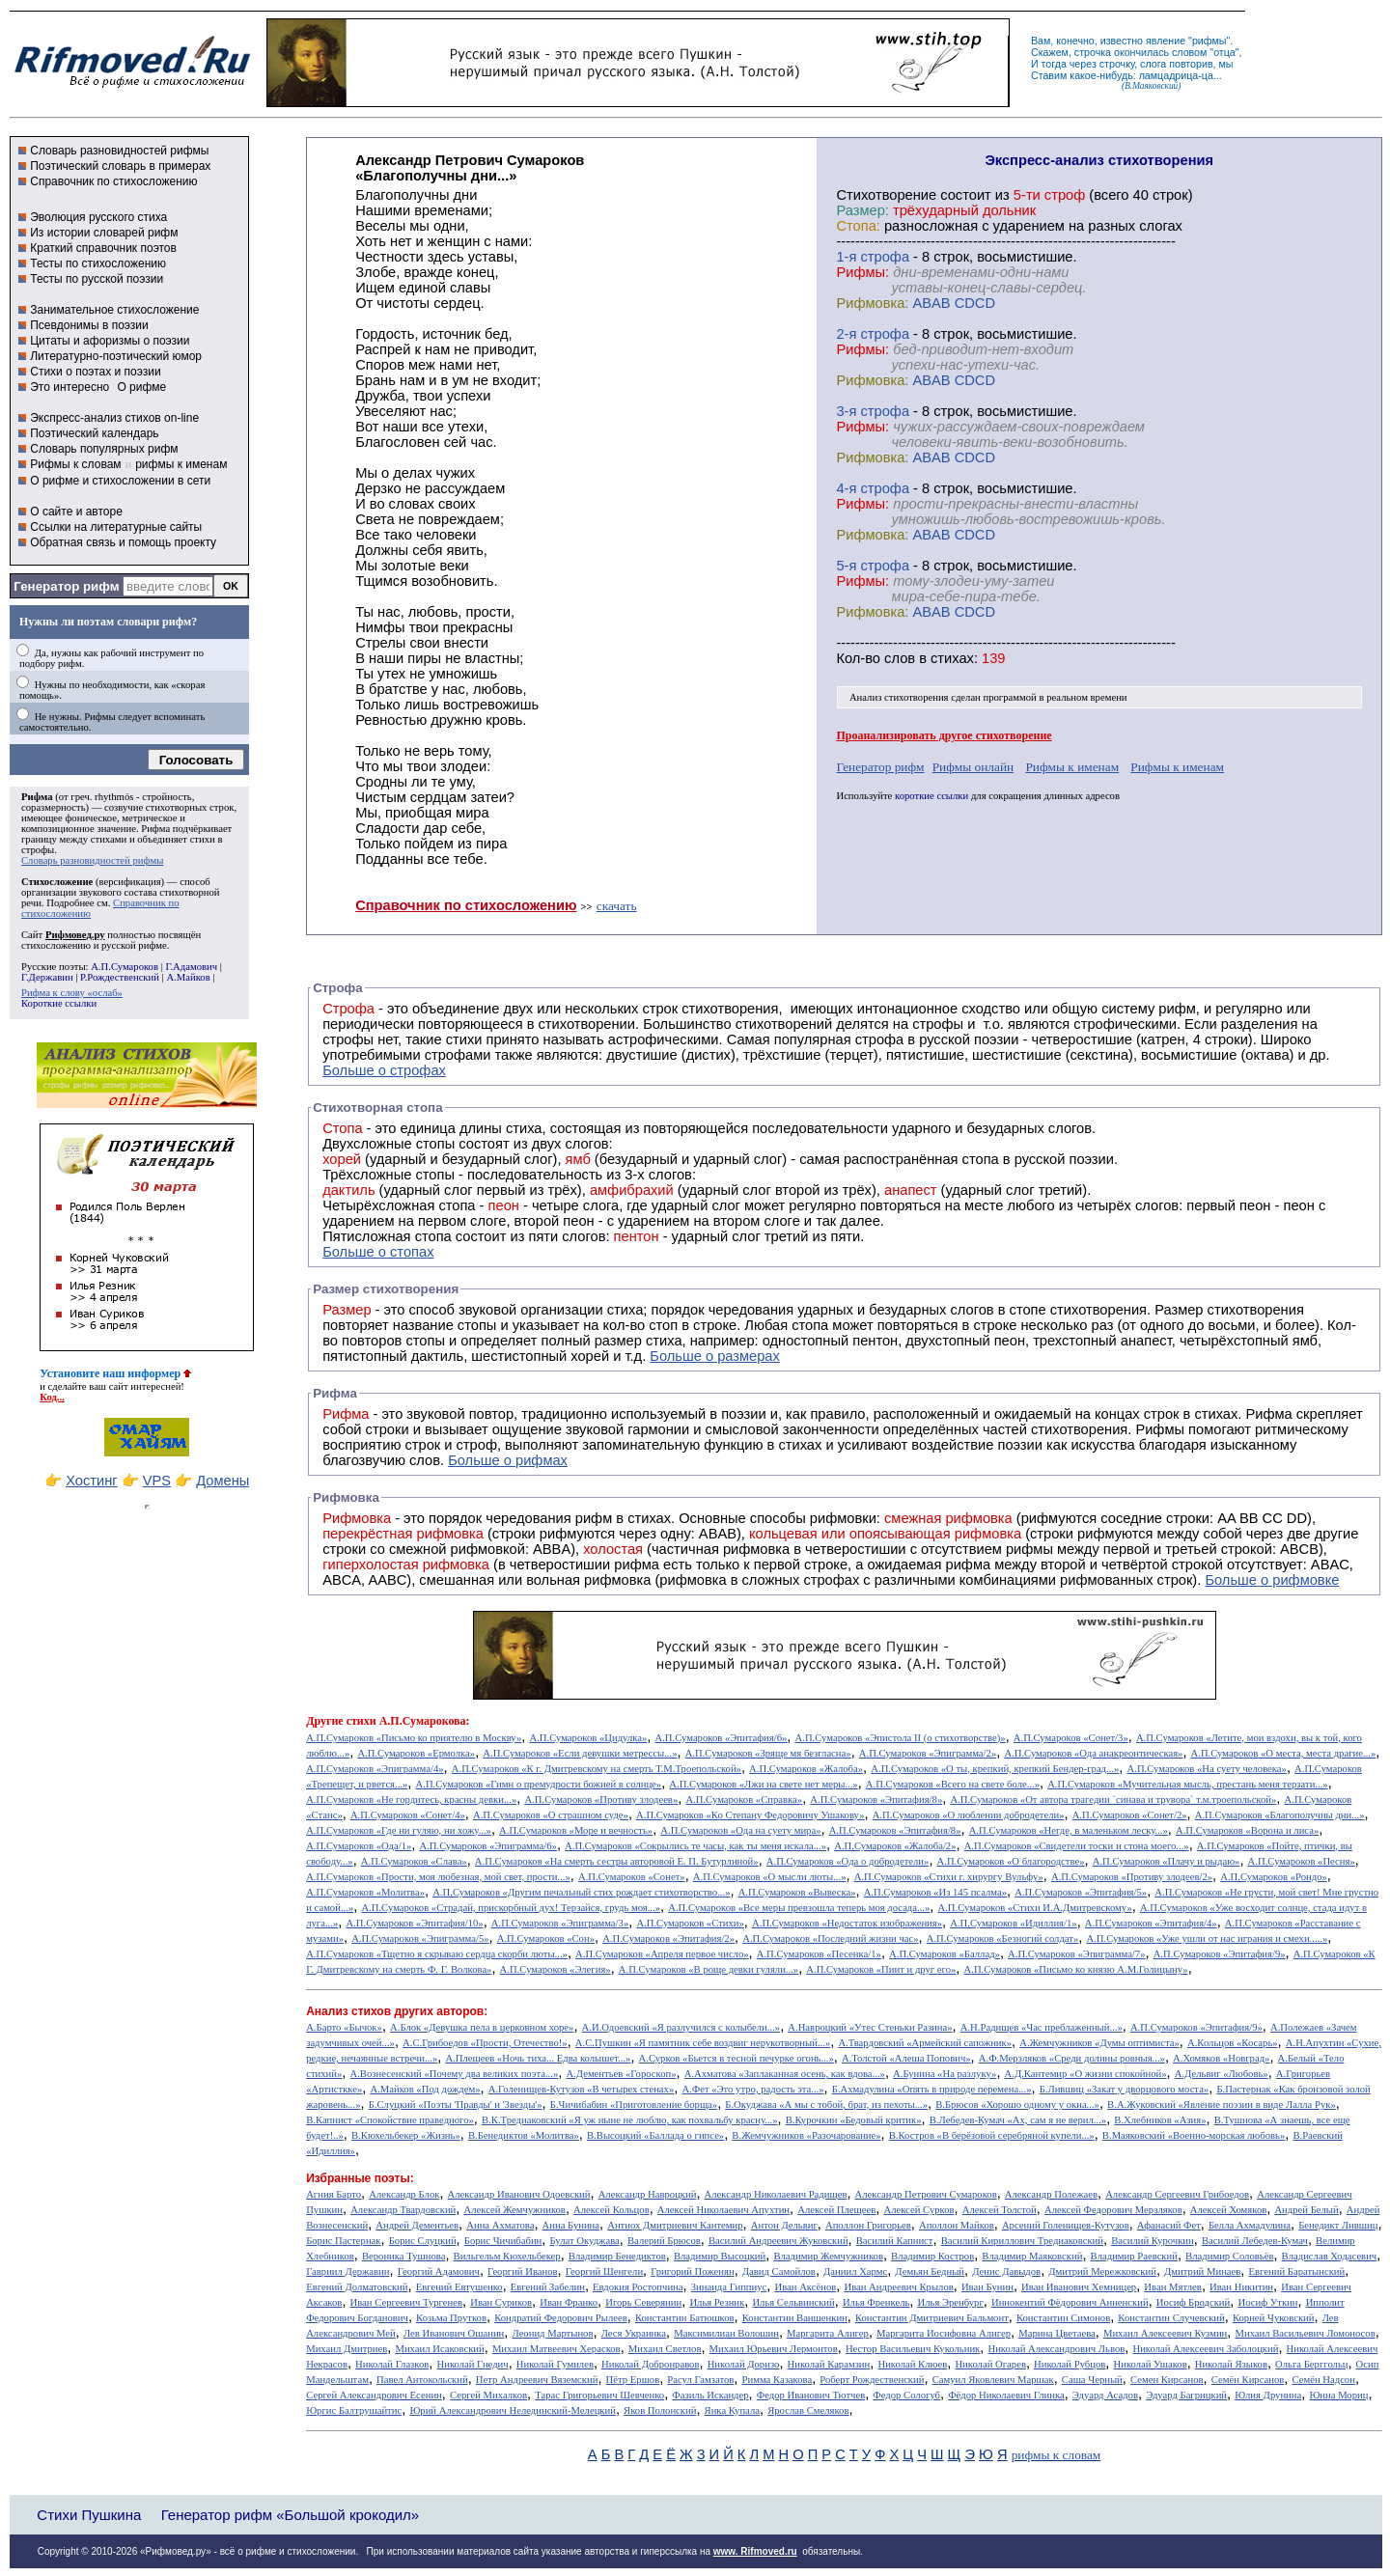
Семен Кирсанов (1167, 2379)
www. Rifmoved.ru (755, 2551)
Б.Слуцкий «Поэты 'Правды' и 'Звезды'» (455, 2104)
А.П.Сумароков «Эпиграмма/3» (559, 1923)
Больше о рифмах (508, 1460)
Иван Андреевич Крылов (898, 2287)
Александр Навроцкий (647, 2194)
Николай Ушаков (1149, 2364)
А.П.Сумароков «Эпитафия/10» (414, 1923)
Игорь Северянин (643, 2302)
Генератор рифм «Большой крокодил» (290, 2515)
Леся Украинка (633, 2333)
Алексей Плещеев (836, 2209)
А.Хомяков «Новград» (1221, 2058)
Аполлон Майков (956, 2225)
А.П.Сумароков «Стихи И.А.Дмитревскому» (1035, 1907)
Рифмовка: (872, 303)
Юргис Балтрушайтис (354, 2410)
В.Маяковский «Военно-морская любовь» (1193, 2135)
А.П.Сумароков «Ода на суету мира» (740, 1830)
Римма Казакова (777, 2379)
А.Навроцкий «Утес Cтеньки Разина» (870, 2027)
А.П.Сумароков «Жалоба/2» (895, 1846)
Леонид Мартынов (552, 2333)
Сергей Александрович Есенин (374, 2395)
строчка (1092, 52)
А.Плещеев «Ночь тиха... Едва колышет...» (537, 2058)
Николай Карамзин (829, 2364)
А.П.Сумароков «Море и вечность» (576, 1830)
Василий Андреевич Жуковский (778, 2240)
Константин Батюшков (685, 2318)
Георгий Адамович (439, 2271)
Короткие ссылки (59, 1003)
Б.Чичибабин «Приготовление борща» (633, 2104)
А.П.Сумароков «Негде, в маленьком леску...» (1068, 1830)
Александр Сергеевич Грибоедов (1177, 2194)
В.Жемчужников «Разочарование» (806, 2135)
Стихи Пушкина (89, 2515)
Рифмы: (862, 272)
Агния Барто (333, 2194)
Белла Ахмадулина (1250, 2225)
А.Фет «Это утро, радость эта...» (752, 2089)
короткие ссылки (931, 795)
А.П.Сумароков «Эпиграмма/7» (1076, 1954)
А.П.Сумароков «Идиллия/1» (1013, 1923)
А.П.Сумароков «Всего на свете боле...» (953, 1784)
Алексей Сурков (918, 2209)
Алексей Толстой (999, 2209)
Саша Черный (1092, 2379)
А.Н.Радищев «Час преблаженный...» (1041, 2027)
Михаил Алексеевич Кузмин (1165, 2333)
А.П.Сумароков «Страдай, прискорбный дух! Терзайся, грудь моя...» (510, 1907)
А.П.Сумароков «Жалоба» (806, 1768)
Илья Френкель (876, 2302)
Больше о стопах (377, 1252)
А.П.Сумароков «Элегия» (555, 1969)
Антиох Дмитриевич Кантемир (674, 2225)
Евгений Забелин (548, 2287)
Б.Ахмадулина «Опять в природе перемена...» (932, 2089)
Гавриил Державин (347, 2271)
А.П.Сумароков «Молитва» (365, 1892)
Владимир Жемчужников (828, 2256)
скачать (617, 906)
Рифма (37, 796)
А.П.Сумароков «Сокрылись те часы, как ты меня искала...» (695, 1846)
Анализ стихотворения (899, 697)
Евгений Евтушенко (459, 2287)
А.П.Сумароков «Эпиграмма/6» (487, 1846)
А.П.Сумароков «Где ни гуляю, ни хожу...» (398, 1830)
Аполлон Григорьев (868, 2225)
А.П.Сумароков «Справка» (743, 1799)
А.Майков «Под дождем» (425, 2089)
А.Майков (187, 977)
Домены (222, 1480)
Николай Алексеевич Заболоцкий (1205, 2348)
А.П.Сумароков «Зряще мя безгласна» (768, 1753)
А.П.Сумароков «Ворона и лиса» (1247, 1830)
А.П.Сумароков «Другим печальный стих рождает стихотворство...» (581, 1892)
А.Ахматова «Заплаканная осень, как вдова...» (784, 2073)
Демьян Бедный (929, 2271)
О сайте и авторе (76, 511)
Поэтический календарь (94, 433)
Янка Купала (732, 2410)
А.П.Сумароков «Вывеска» (797, 1892)
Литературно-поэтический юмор (116, 356)
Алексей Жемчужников (514, 2209)
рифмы (1209, 40)
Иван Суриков (501, 2302)
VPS (157, 1480)
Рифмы (1159, 1429)
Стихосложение (57, 881)
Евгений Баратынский (1297, 2271)
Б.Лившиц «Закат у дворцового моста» (1124, 2089)
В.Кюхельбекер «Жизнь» (405, 2135)
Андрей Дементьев (417, 2225)
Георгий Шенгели (604, 2271)
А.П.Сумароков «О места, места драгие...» (1283, 1753)
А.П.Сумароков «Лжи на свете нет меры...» (763, 1784)
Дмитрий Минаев (1202, 2271)
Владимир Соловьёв (1229, 2256)
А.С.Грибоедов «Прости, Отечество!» (485, 2042)
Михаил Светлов (665, 2348)
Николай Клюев (912, 2364)
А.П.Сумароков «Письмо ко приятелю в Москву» (413, 1737)
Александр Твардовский (403, 2209)
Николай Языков (1231, 2364)
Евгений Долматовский (356, 2287)
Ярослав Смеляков (807, 2410)
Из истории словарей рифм (104, 232)
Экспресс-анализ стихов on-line (114, 418)
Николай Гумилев (555, 2364)
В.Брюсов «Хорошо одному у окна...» (1017, 2104)
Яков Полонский (660, 2410)
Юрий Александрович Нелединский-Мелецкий (512, 2410)
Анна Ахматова (500, 2225)
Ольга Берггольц (1311, 2364)
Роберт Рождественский (872, 2379)
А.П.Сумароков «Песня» (1301, 1861)
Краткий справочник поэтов (103, 248)
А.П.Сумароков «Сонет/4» (407, 1815)
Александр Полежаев (1051, 2194)
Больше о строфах (384, 1070)
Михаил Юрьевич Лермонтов (773, 2348)
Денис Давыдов (1006, 2271)
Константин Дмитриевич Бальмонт (932, 2318)
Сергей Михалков (488, 2395)
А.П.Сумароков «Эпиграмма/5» (419, 1938)
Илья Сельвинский (793, 2302)
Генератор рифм (66, 586)
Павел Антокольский (422, 2379)
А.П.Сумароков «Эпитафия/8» (876, 1799)
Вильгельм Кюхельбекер (507, 2256)
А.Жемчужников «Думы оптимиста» (1099, 2042)
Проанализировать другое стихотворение (943, 735)
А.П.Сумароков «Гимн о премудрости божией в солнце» (539, 1784)
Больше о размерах (715, 1356)
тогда (1054, 63)
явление (1165, 40)
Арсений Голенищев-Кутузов (1065, 2225)
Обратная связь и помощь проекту (123, 542)
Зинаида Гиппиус (729, 2287)
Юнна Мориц (1338, 2395)
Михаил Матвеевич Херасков (556, 2348)
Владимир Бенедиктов (617, 2256)
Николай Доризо (744, 2364)
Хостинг (91, 1480)
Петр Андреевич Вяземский (537, 2379)
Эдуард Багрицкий (1186, 2395)
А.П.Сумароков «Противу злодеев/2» (1131, 1876)
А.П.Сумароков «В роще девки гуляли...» (708, 1969)
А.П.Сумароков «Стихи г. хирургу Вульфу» (948, 1876)
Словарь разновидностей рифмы (119, 150)
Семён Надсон (1323, 2379)
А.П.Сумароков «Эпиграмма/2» (927, 1753)
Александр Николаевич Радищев (776, 2194)
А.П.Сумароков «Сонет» (631, 1876)
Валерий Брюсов (664, 2240)
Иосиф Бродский (1193, 2302)
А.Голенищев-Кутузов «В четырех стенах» (581, 2089)
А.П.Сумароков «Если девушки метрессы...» (580, 1753)
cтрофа (884, 256)
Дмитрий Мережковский (1102, 2271)
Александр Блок (404, 2194)
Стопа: (857, 226)
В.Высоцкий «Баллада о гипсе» (655, 2135)
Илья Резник (716, 2302)
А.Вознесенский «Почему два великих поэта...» (453, 2073)
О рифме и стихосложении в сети (120, 480)
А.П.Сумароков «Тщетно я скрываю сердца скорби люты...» (437, 1954)
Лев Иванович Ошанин (453, 2333)
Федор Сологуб (906, 2395)
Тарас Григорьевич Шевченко (599, 2395)
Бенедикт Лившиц (1337, 2225)
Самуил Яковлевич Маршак (993, 2379)
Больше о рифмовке (1272, 1580)
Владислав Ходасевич (1329, 2256)
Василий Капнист (894, 2240)
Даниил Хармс (855, 2271)
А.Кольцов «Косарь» (1232, 2042)
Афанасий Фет (1169, 2225)
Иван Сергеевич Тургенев (406, 2302)
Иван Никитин (1241, 2287)
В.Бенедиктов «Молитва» (523, 2135)
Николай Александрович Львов (1056, 2348)
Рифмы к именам (1072, 767)
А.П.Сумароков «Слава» (414, 1861)
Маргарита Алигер (828, 2333)
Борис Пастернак (343, 2240)
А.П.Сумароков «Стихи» (689, 1923)
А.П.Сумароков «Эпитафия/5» (1081, 1892)
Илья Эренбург (951, 2302)
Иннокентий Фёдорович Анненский (1070, 2302)
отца (1224, 52)
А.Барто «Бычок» (344, 2027)
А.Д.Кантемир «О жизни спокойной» (1086, 2073)
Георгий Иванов (522, 2271)
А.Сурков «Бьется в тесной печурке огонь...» (736, 2058)
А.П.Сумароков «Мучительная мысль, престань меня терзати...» (1187, 1784)
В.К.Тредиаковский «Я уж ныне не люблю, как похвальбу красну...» (630, 2120)
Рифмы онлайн (973, 767)
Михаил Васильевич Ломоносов (1305, 2333)
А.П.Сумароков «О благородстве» (1011, 1861)
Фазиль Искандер (710, 2395)
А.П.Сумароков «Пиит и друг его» (881, 1969)
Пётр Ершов (633, 2379)
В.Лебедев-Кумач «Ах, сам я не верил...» (1018, 2120)
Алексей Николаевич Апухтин (723, 2209)
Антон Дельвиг (784, 2225)
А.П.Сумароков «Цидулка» (588, 1737)
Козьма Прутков (451, 2318)
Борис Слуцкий (423, 2240)
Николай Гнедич (472, 2364)
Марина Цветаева (1057, 2333)
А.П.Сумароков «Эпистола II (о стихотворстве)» (900, 1737)
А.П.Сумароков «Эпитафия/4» (1151, 1923)
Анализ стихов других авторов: (396, 2011)
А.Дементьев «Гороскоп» (621, 2073)
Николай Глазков (392, 2364)
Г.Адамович (191, 966)
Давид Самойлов (779, 2271)
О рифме (141, 387)
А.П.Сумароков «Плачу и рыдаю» (1166, 1861)
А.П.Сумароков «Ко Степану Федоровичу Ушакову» (750, 1815)
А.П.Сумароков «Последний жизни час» (830, 1938)
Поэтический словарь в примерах (120, 166)
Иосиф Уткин (1267, 2302)
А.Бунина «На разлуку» (944, 2073)
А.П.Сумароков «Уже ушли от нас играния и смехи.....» (1206, 1938)
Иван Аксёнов (805, 2287)
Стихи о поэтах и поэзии (95, 371)
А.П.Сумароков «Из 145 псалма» (935, 1892)
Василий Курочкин (1152, 2240)
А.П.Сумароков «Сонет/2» (1129, 1815)
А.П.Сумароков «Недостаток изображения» (847, 1923)
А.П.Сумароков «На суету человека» (1207, 1768)
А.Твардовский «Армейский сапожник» (925, 2042)
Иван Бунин (987, 2287)
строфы (37, 850)
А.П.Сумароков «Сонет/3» (1071, 1737)
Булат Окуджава (584, 2240)
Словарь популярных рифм (104, 449)
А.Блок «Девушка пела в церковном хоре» (481, 2027)
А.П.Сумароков (124, 966)
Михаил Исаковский (439, 2348)
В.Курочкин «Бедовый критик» (854, 2120)
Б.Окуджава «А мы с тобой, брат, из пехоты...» (826, 2104)
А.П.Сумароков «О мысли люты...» (770, 1876)
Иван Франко (569, 2302)
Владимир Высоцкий (719, 2256)
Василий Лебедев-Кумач (1255, 2240)
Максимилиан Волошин (726, 2333)
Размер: (862, 210)
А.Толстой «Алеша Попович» (906, 2058)
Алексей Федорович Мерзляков (1113, 2209)
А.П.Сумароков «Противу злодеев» (601, 1799)
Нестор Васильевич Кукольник (913, 2348)
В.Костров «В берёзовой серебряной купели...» (992, 2135)
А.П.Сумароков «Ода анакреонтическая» (1093, 1753)
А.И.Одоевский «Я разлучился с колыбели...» (681, 2027)
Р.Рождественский (119, 977)
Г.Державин (47, 977)
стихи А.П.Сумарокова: (408, 1721)
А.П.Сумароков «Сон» (546, 1938)
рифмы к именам (181, 464)
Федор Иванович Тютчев (811, 2395)
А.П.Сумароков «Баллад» (944, 1954)
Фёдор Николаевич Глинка (1006, 2395)
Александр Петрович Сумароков (926, 2194)
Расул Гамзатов (700, 2379)
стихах (952, 658)
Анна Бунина (571, 2225)
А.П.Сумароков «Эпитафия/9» (1220, 1954)
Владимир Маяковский (1032, 2256)
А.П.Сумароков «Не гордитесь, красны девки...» (411, 1799)
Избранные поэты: (359, 2178)
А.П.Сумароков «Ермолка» (416, 1753)
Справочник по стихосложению (113, 181)
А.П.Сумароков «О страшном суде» (550, 1815)
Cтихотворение (886, 195)
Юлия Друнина (1268, 2395)
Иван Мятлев (1173, 2287)
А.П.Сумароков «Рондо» (1273, 1876)
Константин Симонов (1063, 2318)
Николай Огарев (990, 2364)
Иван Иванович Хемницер (1078, 2287)
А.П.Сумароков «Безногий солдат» (1003, 1938)
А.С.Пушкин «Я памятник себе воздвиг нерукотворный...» (702, 2042)
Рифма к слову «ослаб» (72, 992)
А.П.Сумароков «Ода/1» (358, 1846)
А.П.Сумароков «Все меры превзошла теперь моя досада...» (799, 1907)
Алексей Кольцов (611, 2209)
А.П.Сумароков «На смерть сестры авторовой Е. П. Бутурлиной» (617, 1861)
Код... (52, 1397)
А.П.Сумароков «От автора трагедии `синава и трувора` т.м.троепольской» (1113, 1799)
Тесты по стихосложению (98, 263)
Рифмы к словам (75, 464)
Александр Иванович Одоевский (519, 2194)
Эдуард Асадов (1105, 2395)
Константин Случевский (1171, 2318)
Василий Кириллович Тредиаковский (1022, 2240)
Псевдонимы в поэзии (89, 325)
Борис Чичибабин (503, 2240)
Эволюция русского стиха (98, 217)
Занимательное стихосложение (114, 310)
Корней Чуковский (1274, 2318)
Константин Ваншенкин (795, 2318)
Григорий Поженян (692, 2271)
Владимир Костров (932, 2256)
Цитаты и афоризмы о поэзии (109, 340)
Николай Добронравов (650, 2364)
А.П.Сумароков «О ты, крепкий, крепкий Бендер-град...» (995, 1768)
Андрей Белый (1306, 2209)
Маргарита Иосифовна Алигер (943, 2333)
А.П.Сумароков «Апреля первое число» (661, 1954)
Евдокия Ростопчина (638, 2287)
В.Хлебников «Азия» (1160, 2120)
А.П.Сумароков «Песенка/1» (819, 1954)
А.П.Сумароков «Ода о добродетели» (848, 1861)
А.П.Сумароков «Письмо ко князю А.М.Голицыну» (1076, 1969)
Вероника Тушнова (403, 2256)
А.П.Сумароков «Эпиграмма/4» (374, 1768)
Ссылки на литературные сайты (116, 527)
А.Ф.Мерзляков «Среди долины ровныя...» (1072, 2058)
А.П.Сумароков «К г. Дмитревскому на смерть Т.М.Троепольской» (596, 1768)
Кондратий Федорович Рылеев (560, 2318)
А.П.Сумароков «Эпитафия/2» (668, 1938)
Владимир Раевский (1134, 2256)
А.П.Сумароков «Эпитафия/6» (720, 1737)
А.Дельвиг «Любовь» (1221, 2073)
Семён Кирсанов (1248, 2379)
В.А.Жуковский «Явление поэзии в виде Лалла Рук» (1221, 2104)
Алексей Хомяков (1228, 2209)
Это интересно (69, 387)
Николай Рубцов (1069, 2364)
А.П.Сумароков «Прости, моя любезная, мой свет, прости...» (438, 1876)
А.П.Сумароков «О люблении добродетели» (969, 1815)
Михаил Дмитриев (346, 2348)
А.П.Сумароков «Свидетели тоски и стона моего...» (1076, 1846)
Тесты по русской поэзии (96, 279)
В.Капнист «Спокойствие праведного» (390, 2120)
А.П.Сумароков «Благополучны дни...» (1280, 1815)
